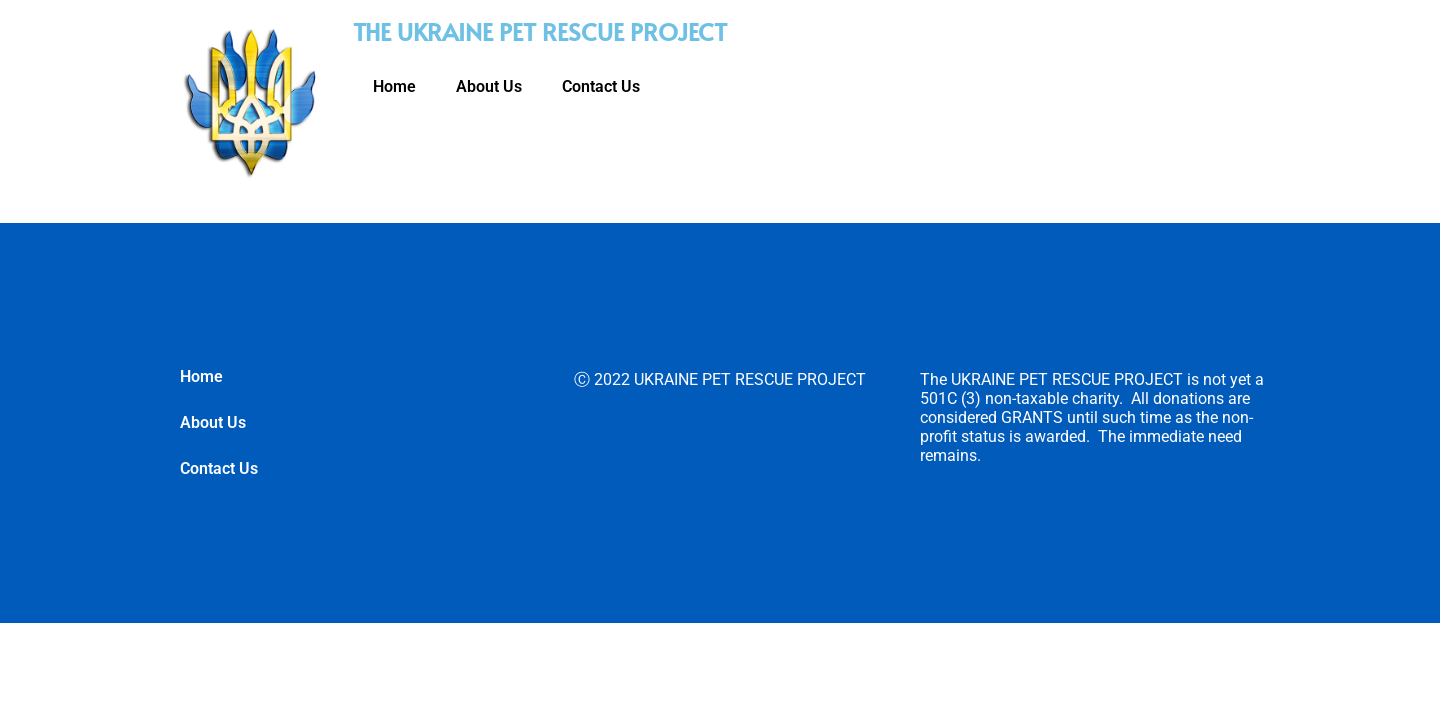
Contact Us (601, 86)
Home (394, 86)
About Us (489, 86)
